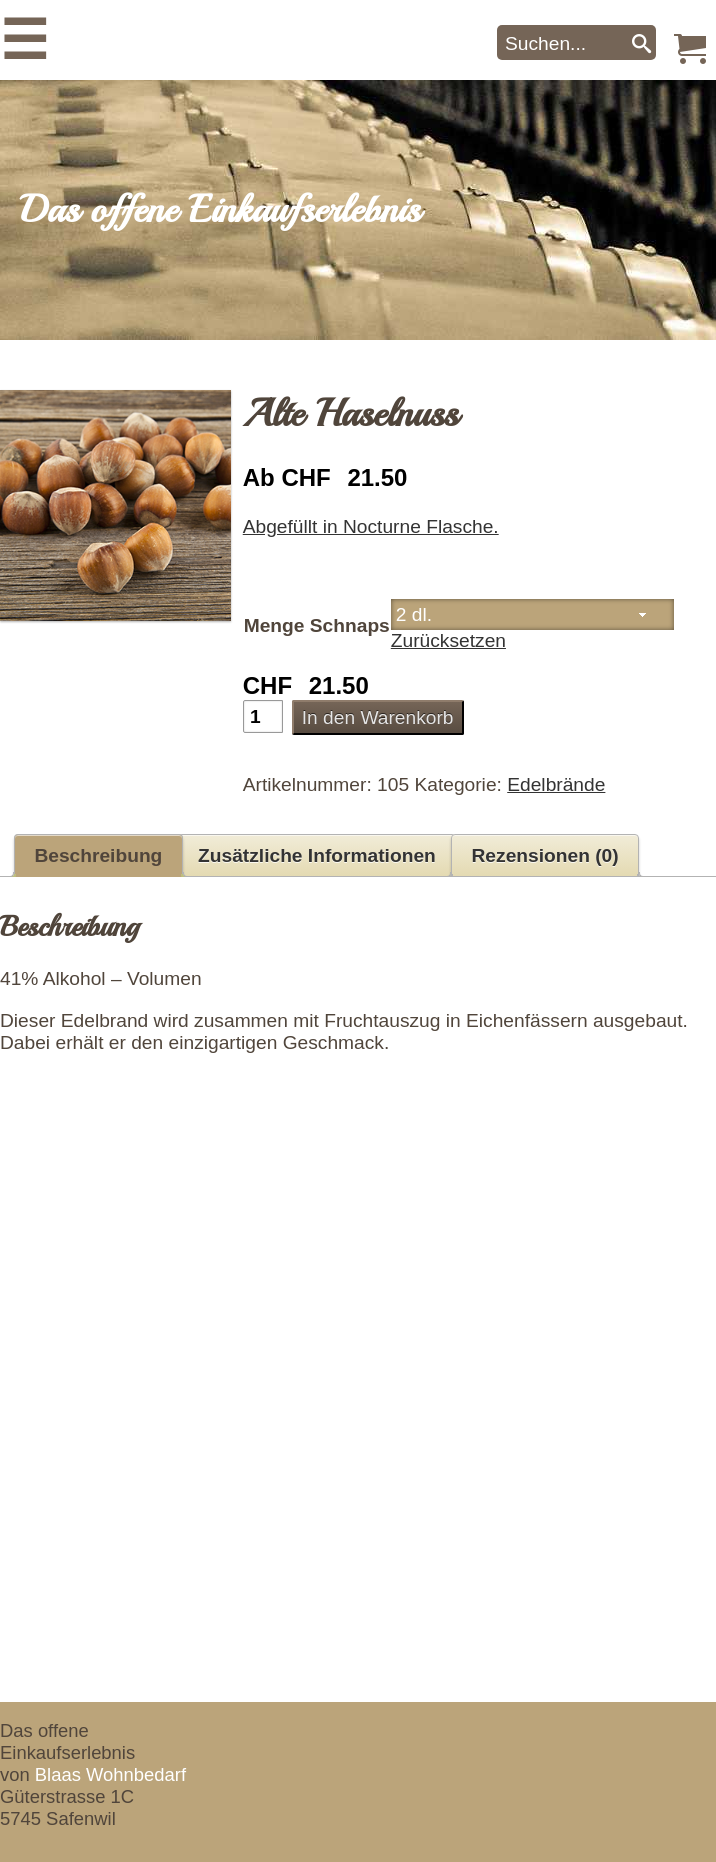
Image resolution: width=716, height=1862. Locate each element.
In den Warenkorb (378, 717)
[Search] (641, 42)
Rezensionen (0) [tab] (545, 855)
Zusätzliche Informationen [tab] (317, 855)
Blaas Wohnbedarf (110, 1774)
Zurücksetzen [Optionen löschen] (448, 640)
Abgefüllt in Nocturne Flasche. (371, 526)
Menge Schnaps (317, 625)
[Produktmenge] (263, 716)
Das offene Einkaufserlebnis (220, 210)
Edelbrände (556, 784)
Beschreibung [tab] (98, 855)
